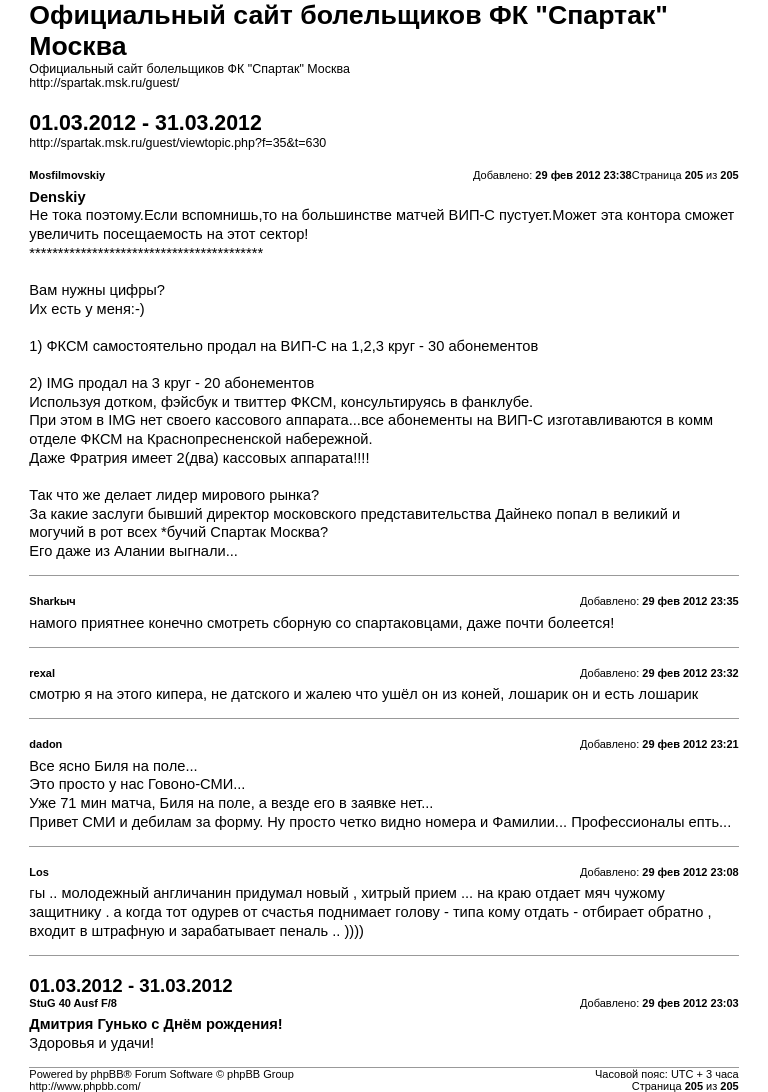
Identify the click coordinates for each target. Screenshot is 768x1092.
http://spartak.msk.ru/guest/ (104, 83)
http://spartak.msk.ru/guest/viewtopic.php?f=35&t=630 (177, 143)
